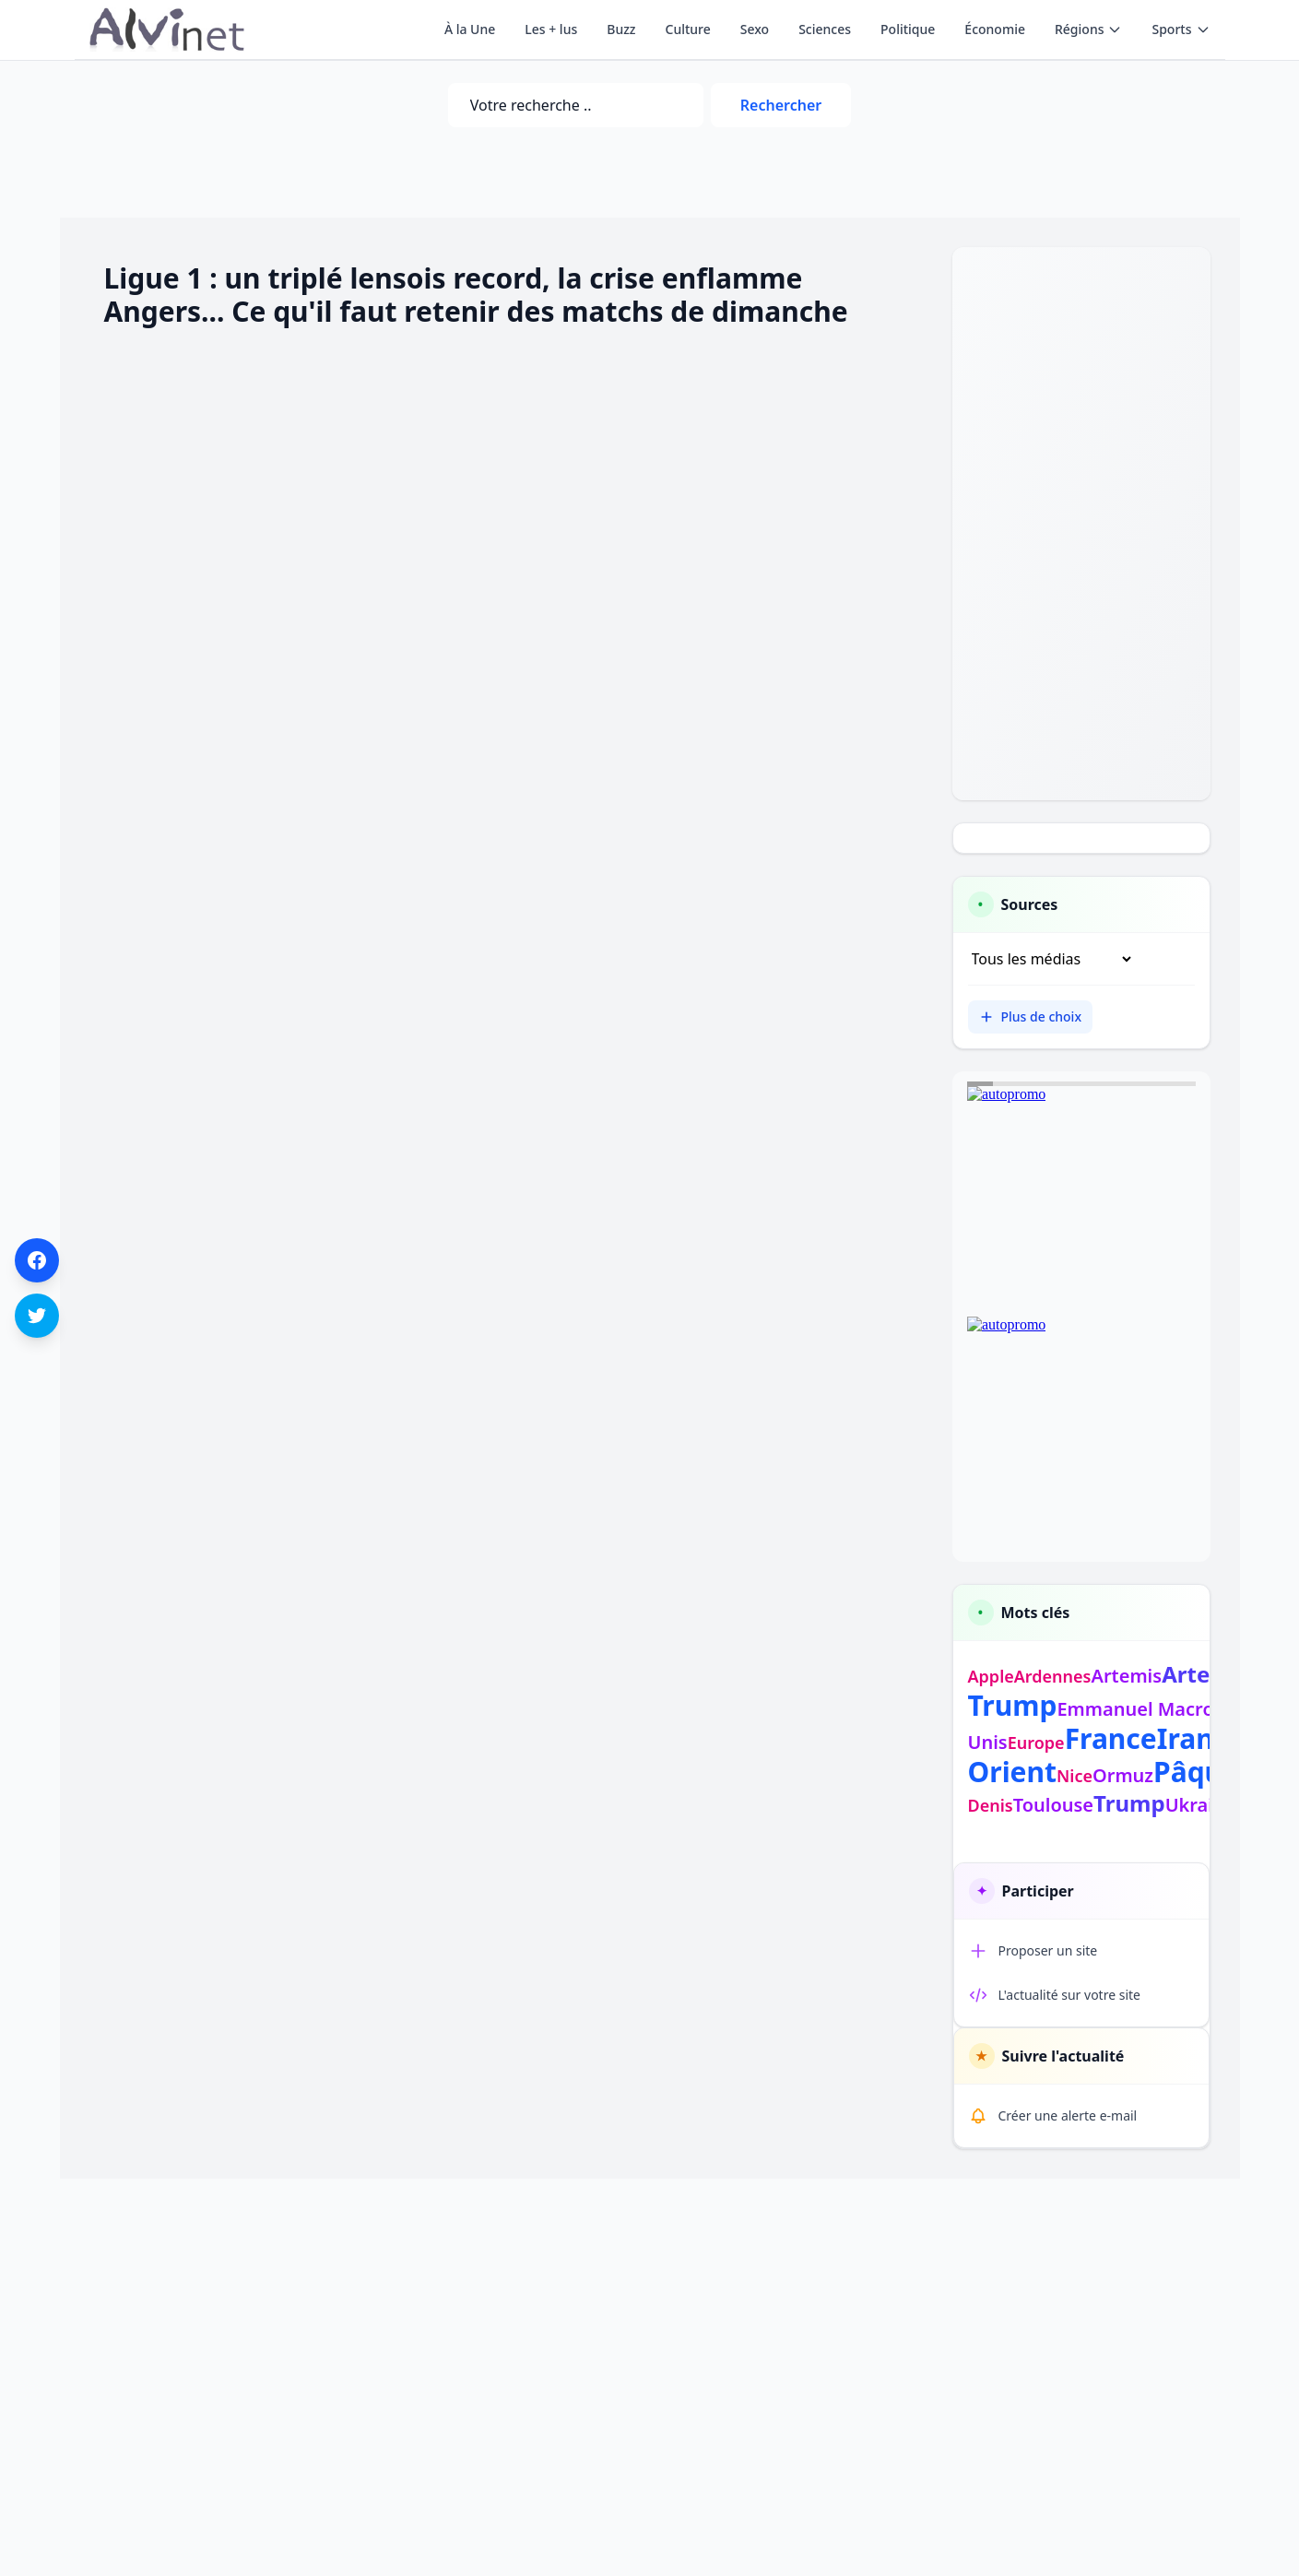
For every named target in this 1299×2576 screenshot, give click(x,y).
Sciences (824, 29)
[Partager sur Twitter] (37, 1316)
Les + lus (551, 29)
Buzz (621, 29)
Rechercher (780, 105)
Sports (1180, 29)
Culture (688, 29)
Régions (1088, 29)
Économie (994, 29)
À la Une (469, 29)
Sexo (754, 29)
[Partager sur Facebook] (37, 1260)
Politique (907, 29)
